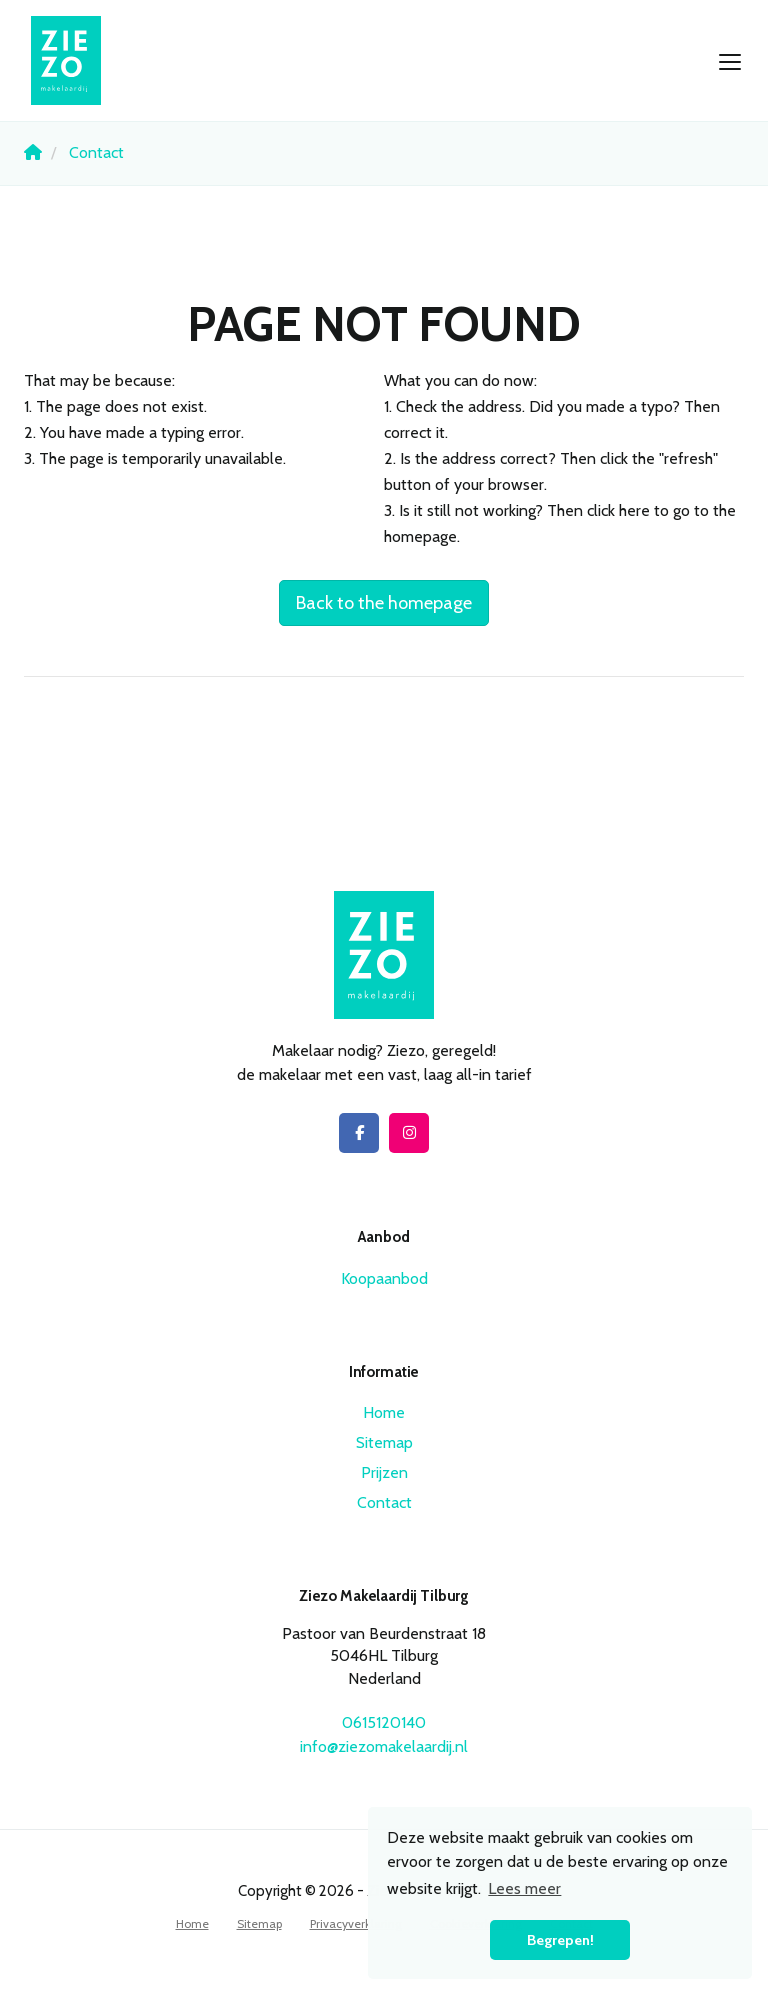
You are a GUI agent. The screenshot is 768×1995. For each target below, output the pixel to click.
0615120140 (384, 1722)
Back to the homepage (384, 603)
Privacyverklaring (356, 1923)
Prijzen (384, 1472)
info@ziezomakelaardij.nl (384, 1746)
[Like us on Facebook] (359, 1133)
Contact (384, 1502)
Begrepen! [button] (560, 1940)
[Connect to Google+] (409, 1133)
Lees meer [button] (524, 1888)
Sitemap (384, 1442)
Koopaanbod (384, 1278)
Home (384, 1412)
